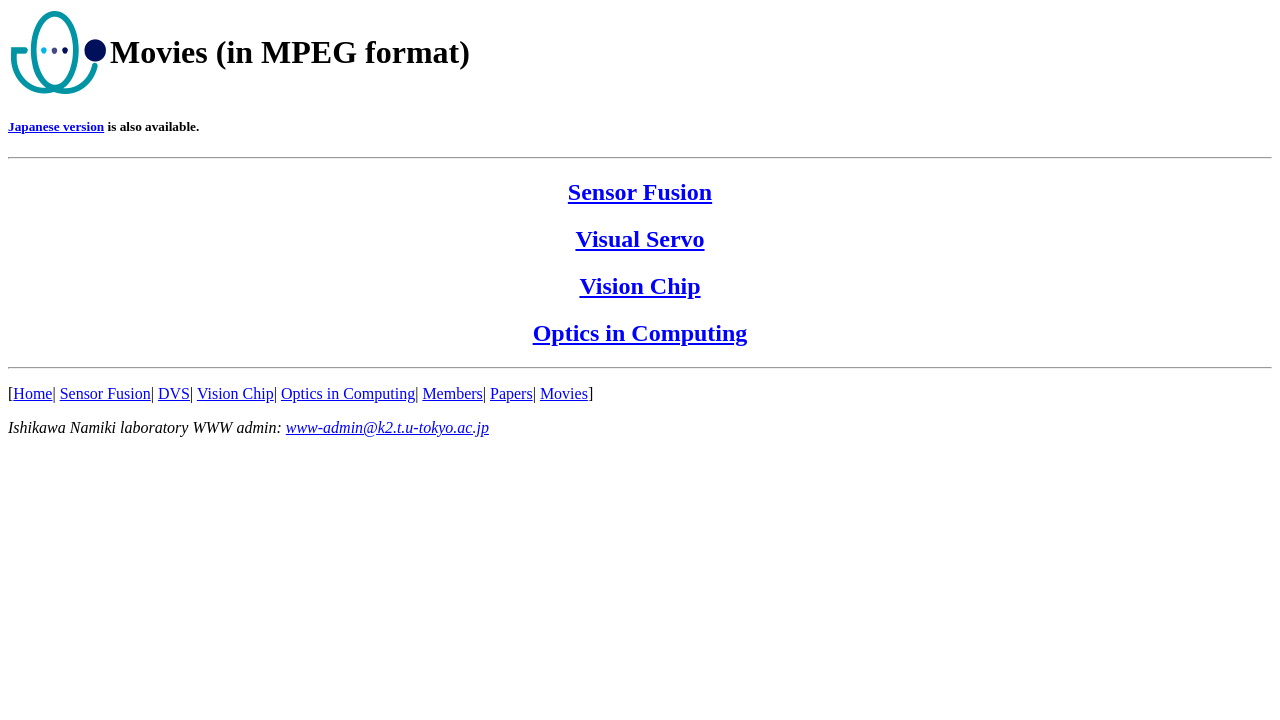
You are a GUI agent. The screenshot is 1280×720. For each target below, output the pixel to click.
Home (32, 393)
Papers (511, 393)
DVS (174, 393)
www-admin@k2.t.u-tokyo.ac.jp (387, 427)
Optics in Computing (640, 333)
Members (452, 393)
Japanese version (56, 126)
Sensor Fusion (640, 192)
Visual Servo (639, 239)
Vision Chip (639, 286)
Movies (564, 393)
